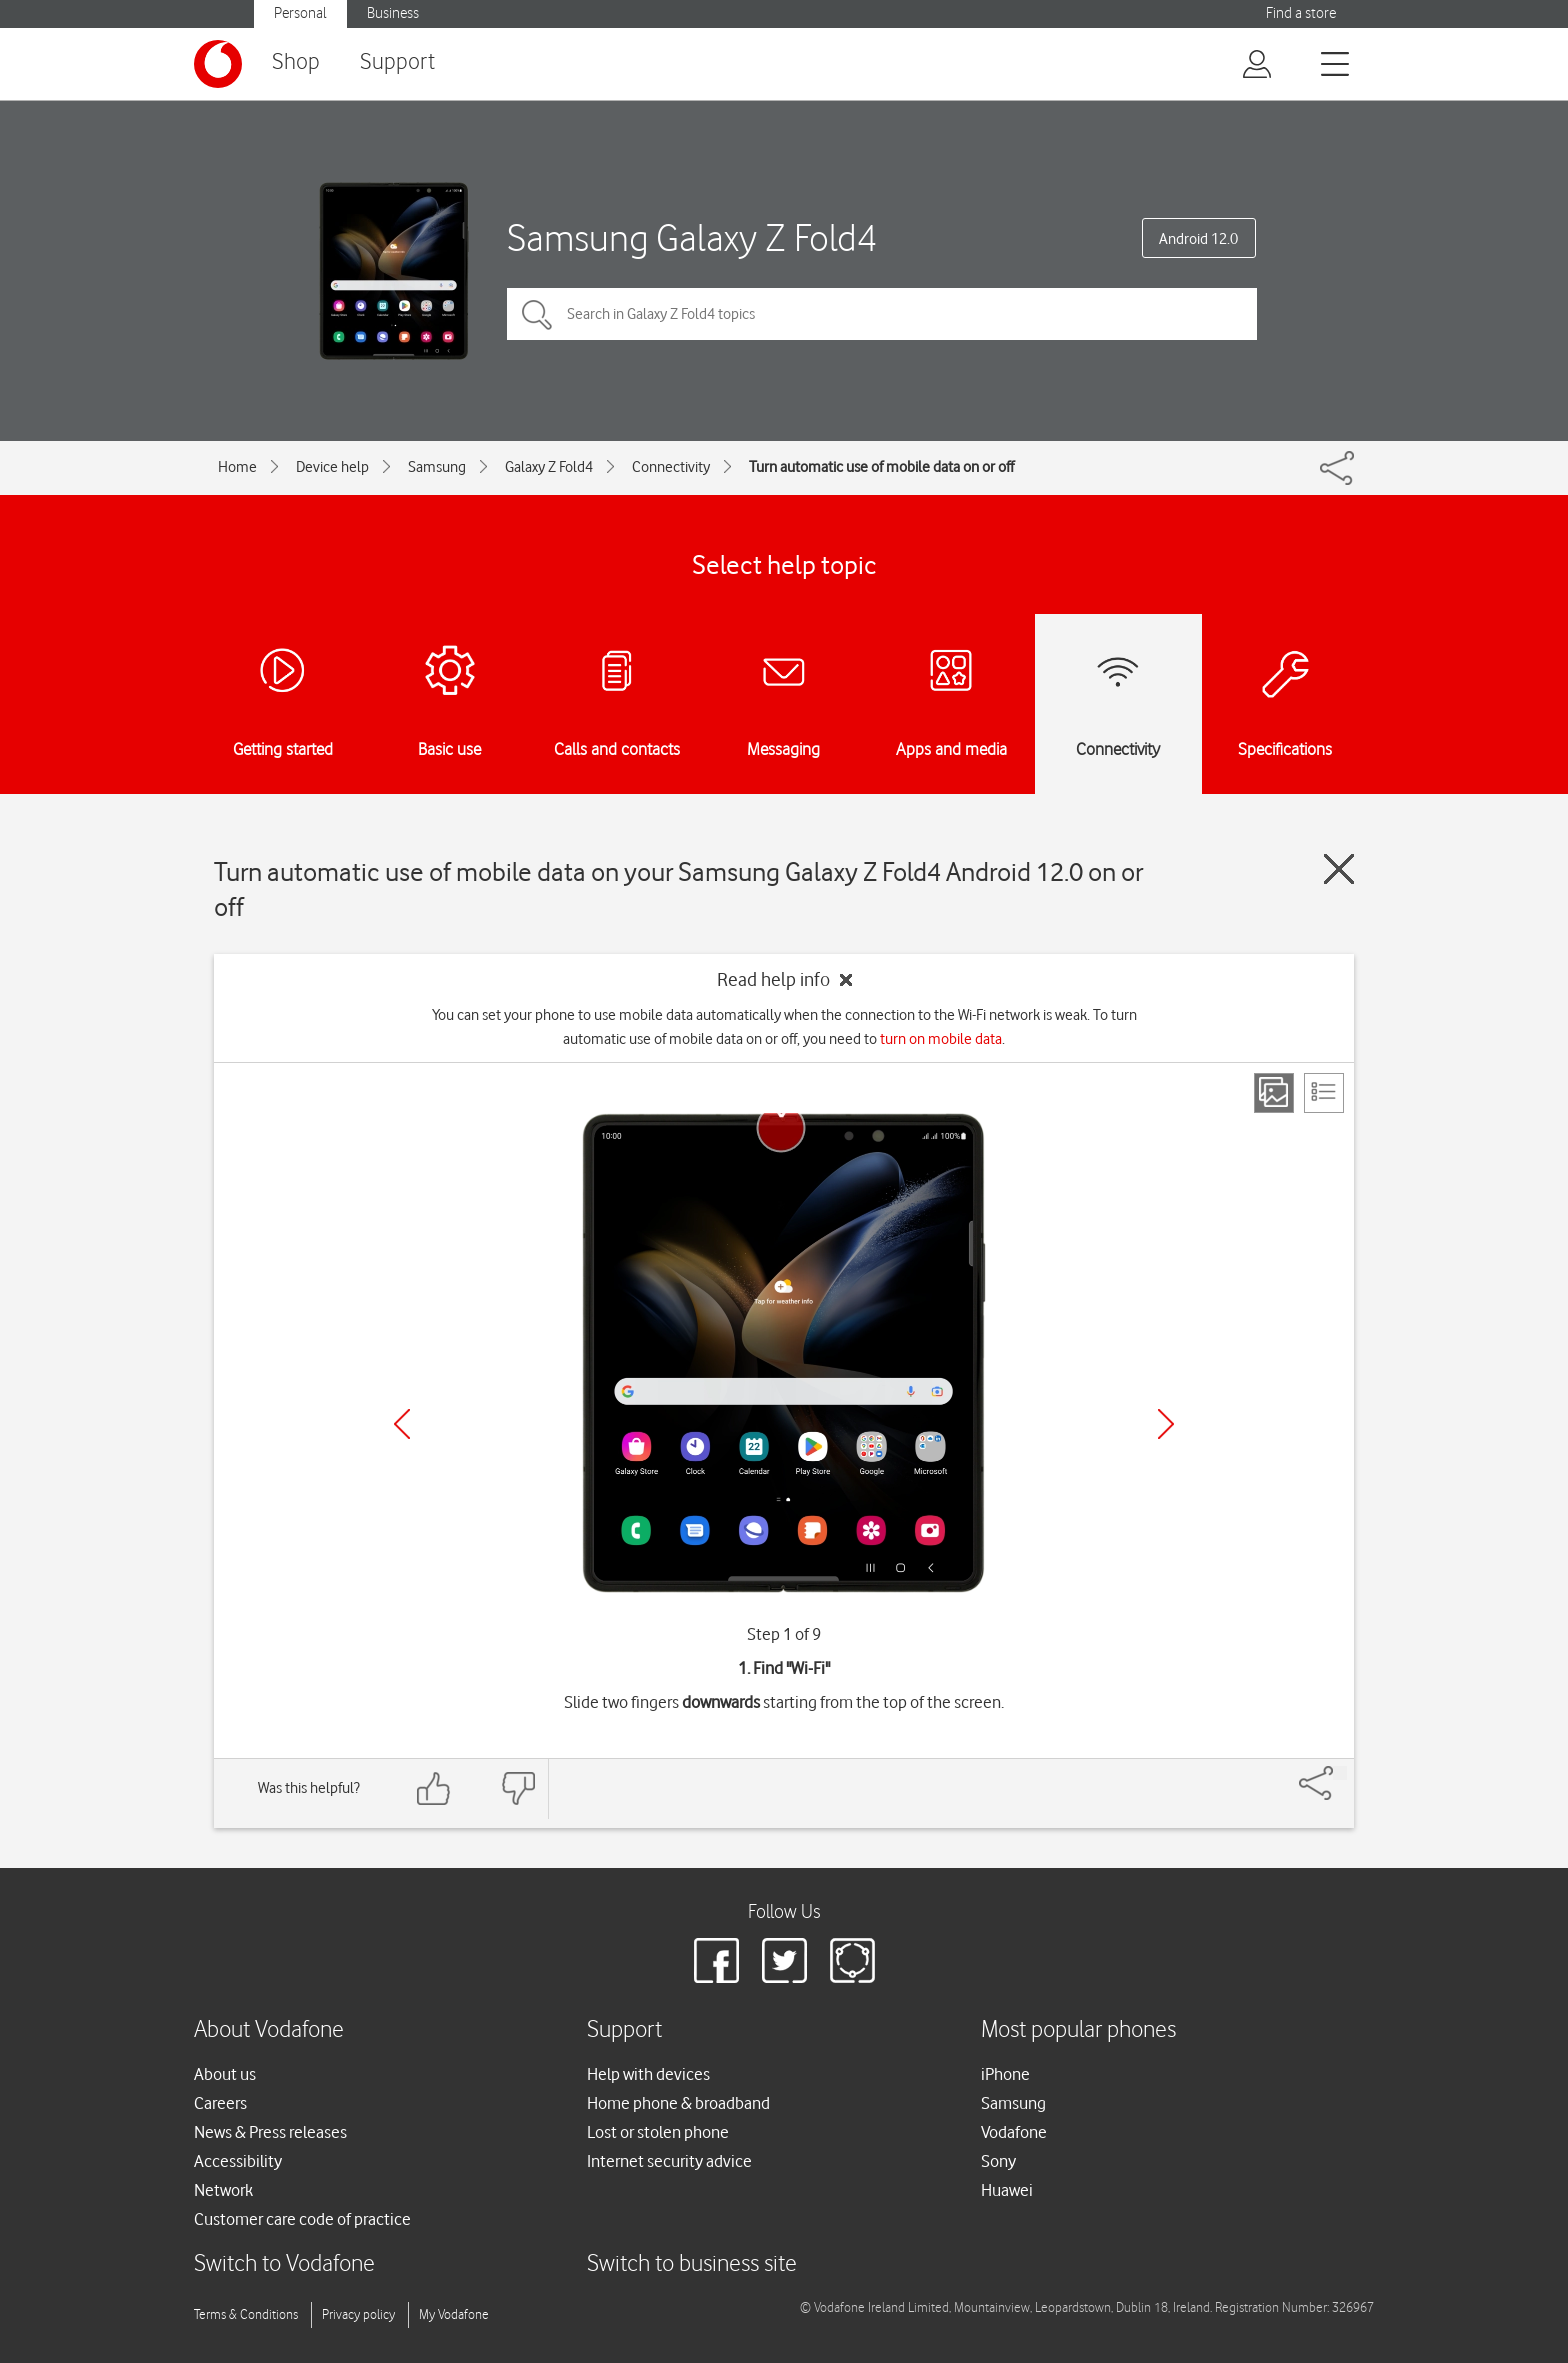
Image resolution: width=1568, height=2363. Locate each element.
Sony (998, 2161)
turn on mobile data (941, 1039)
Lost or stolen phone (658, 2132)
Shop (296, 62)
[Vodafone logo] (218, 64)
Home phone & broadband (678, 2103)
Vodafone (1014, 2132)
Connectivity (671, 467)
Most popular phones (1078, 2030)
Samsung (437, 467)
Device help (332, 467)
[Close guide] (1339, 869)
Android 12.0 (1198, 239)
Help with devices (648, 2074)
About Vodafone (269, 2030)
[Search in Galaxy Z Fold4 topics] (882, 314)
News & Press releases (270, 2132)
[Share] (1340, 1773)
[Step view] (1274, 1093)
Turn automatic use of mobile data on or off (881, 467)
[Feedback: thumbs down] (518, 1788)
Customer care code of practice (302, 2219)
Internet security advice (669, 2161)
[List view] (1324, 1093)
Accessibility (238, 2161)
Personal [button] (300, 13)
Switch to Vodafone (284, 2264)
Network (223, 2190)
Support (397, 62)
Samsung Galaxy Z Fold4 (692, 237)
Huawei (1007, 2190)
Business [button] (393, 13)
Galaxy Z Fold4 (549, 467)
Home (237, 467)
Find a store (1301, 13)
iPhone (1005, 2074)
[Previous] (402, 1424)
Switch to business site (692, 2264)
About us (225, 2074)
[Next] (1166, 1424)
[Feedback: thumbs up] (434, 1788)
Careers (220, 2103)
